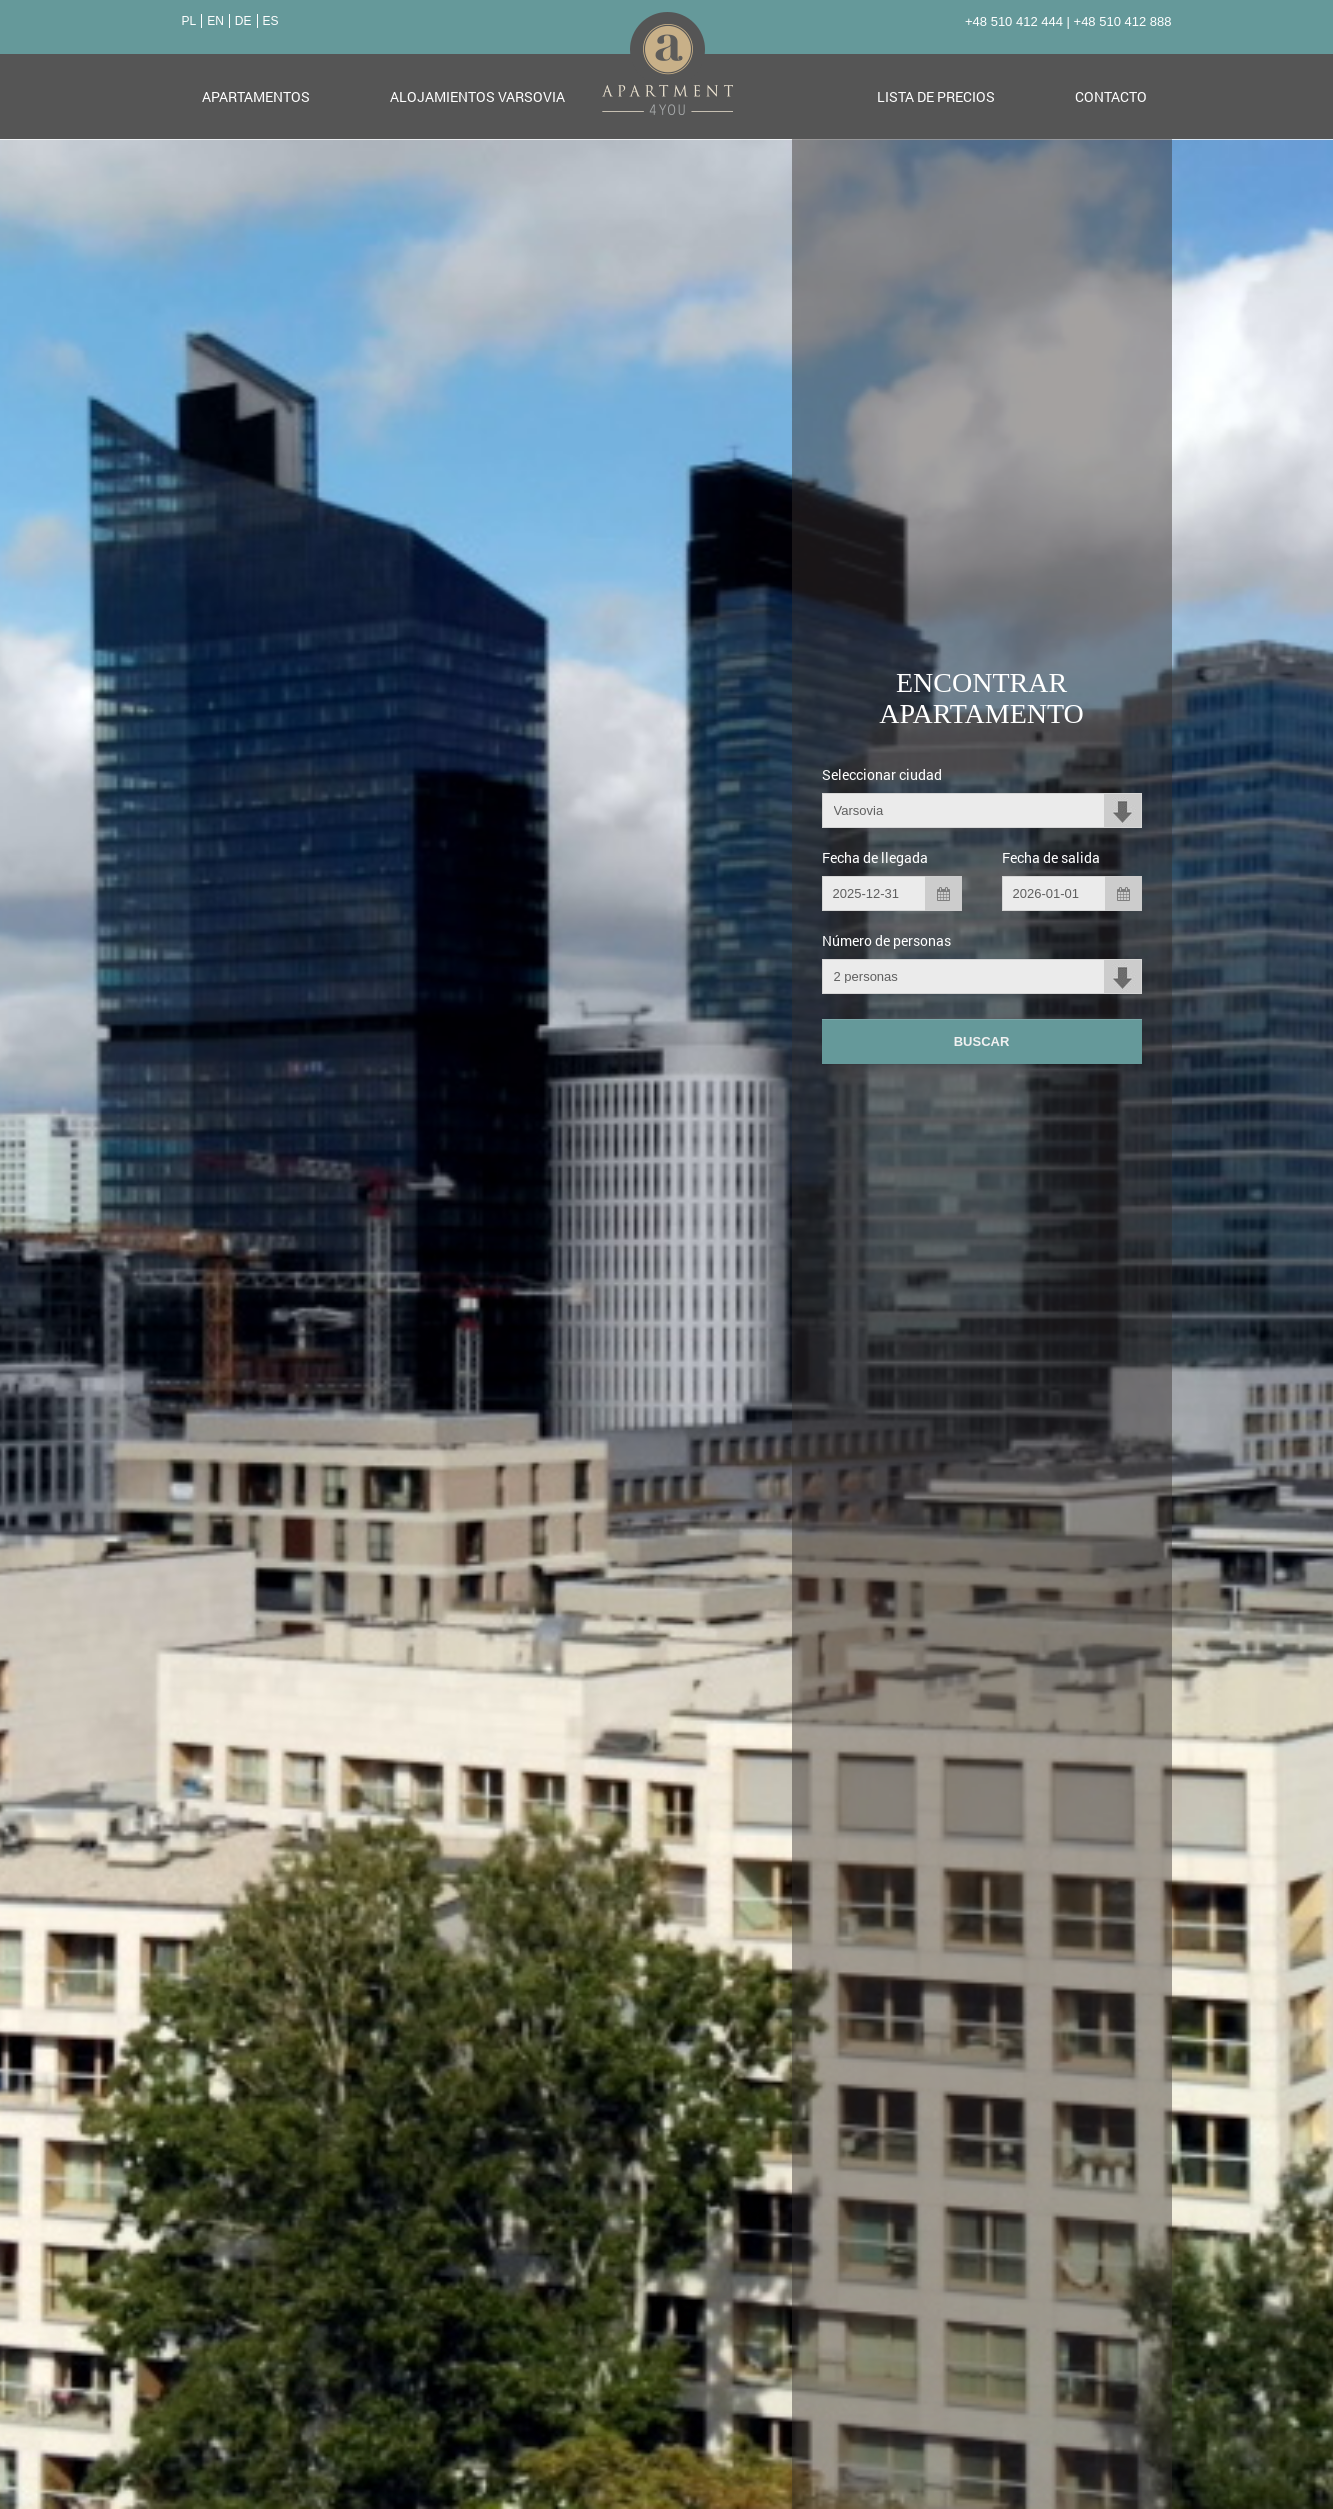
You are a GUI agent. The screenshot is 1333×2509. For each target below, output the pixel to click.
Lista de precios (936, 95)
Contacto (1111, 95)
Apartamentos (256, 95)
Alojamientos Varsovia (477, 95)
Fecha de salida (1051, 856)
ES (271, 20)
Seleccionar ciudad (882, 773)
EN (215, 20)
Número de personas (886, 939)
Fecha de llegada (875, 856)
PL (189, 20)
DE (243, 20)
